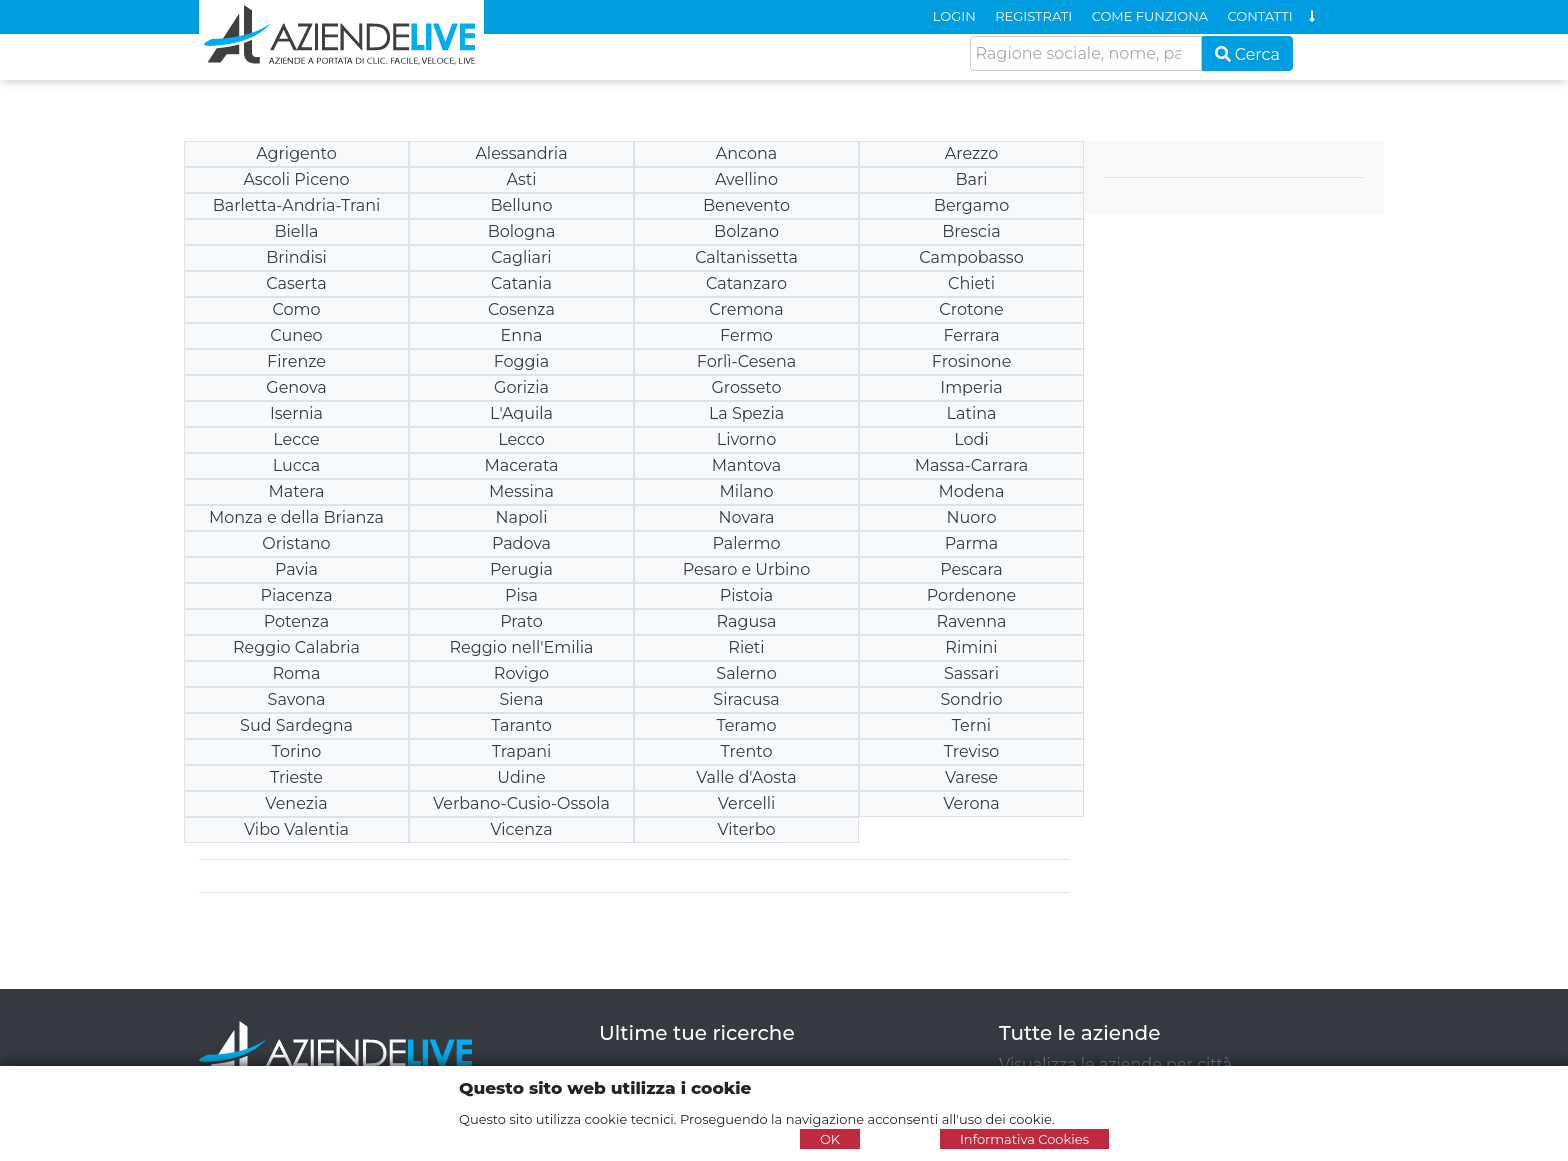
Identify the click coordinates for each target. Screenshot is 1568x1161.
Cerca (1248, 54)
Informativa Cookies (1024, 1139)
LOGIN (954, 16)
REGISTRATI (1033, 16)
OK (830, 1139)
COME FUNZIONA (1150, 16)
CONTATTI (1260, 16)
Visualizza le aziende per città (1115, 1064)
